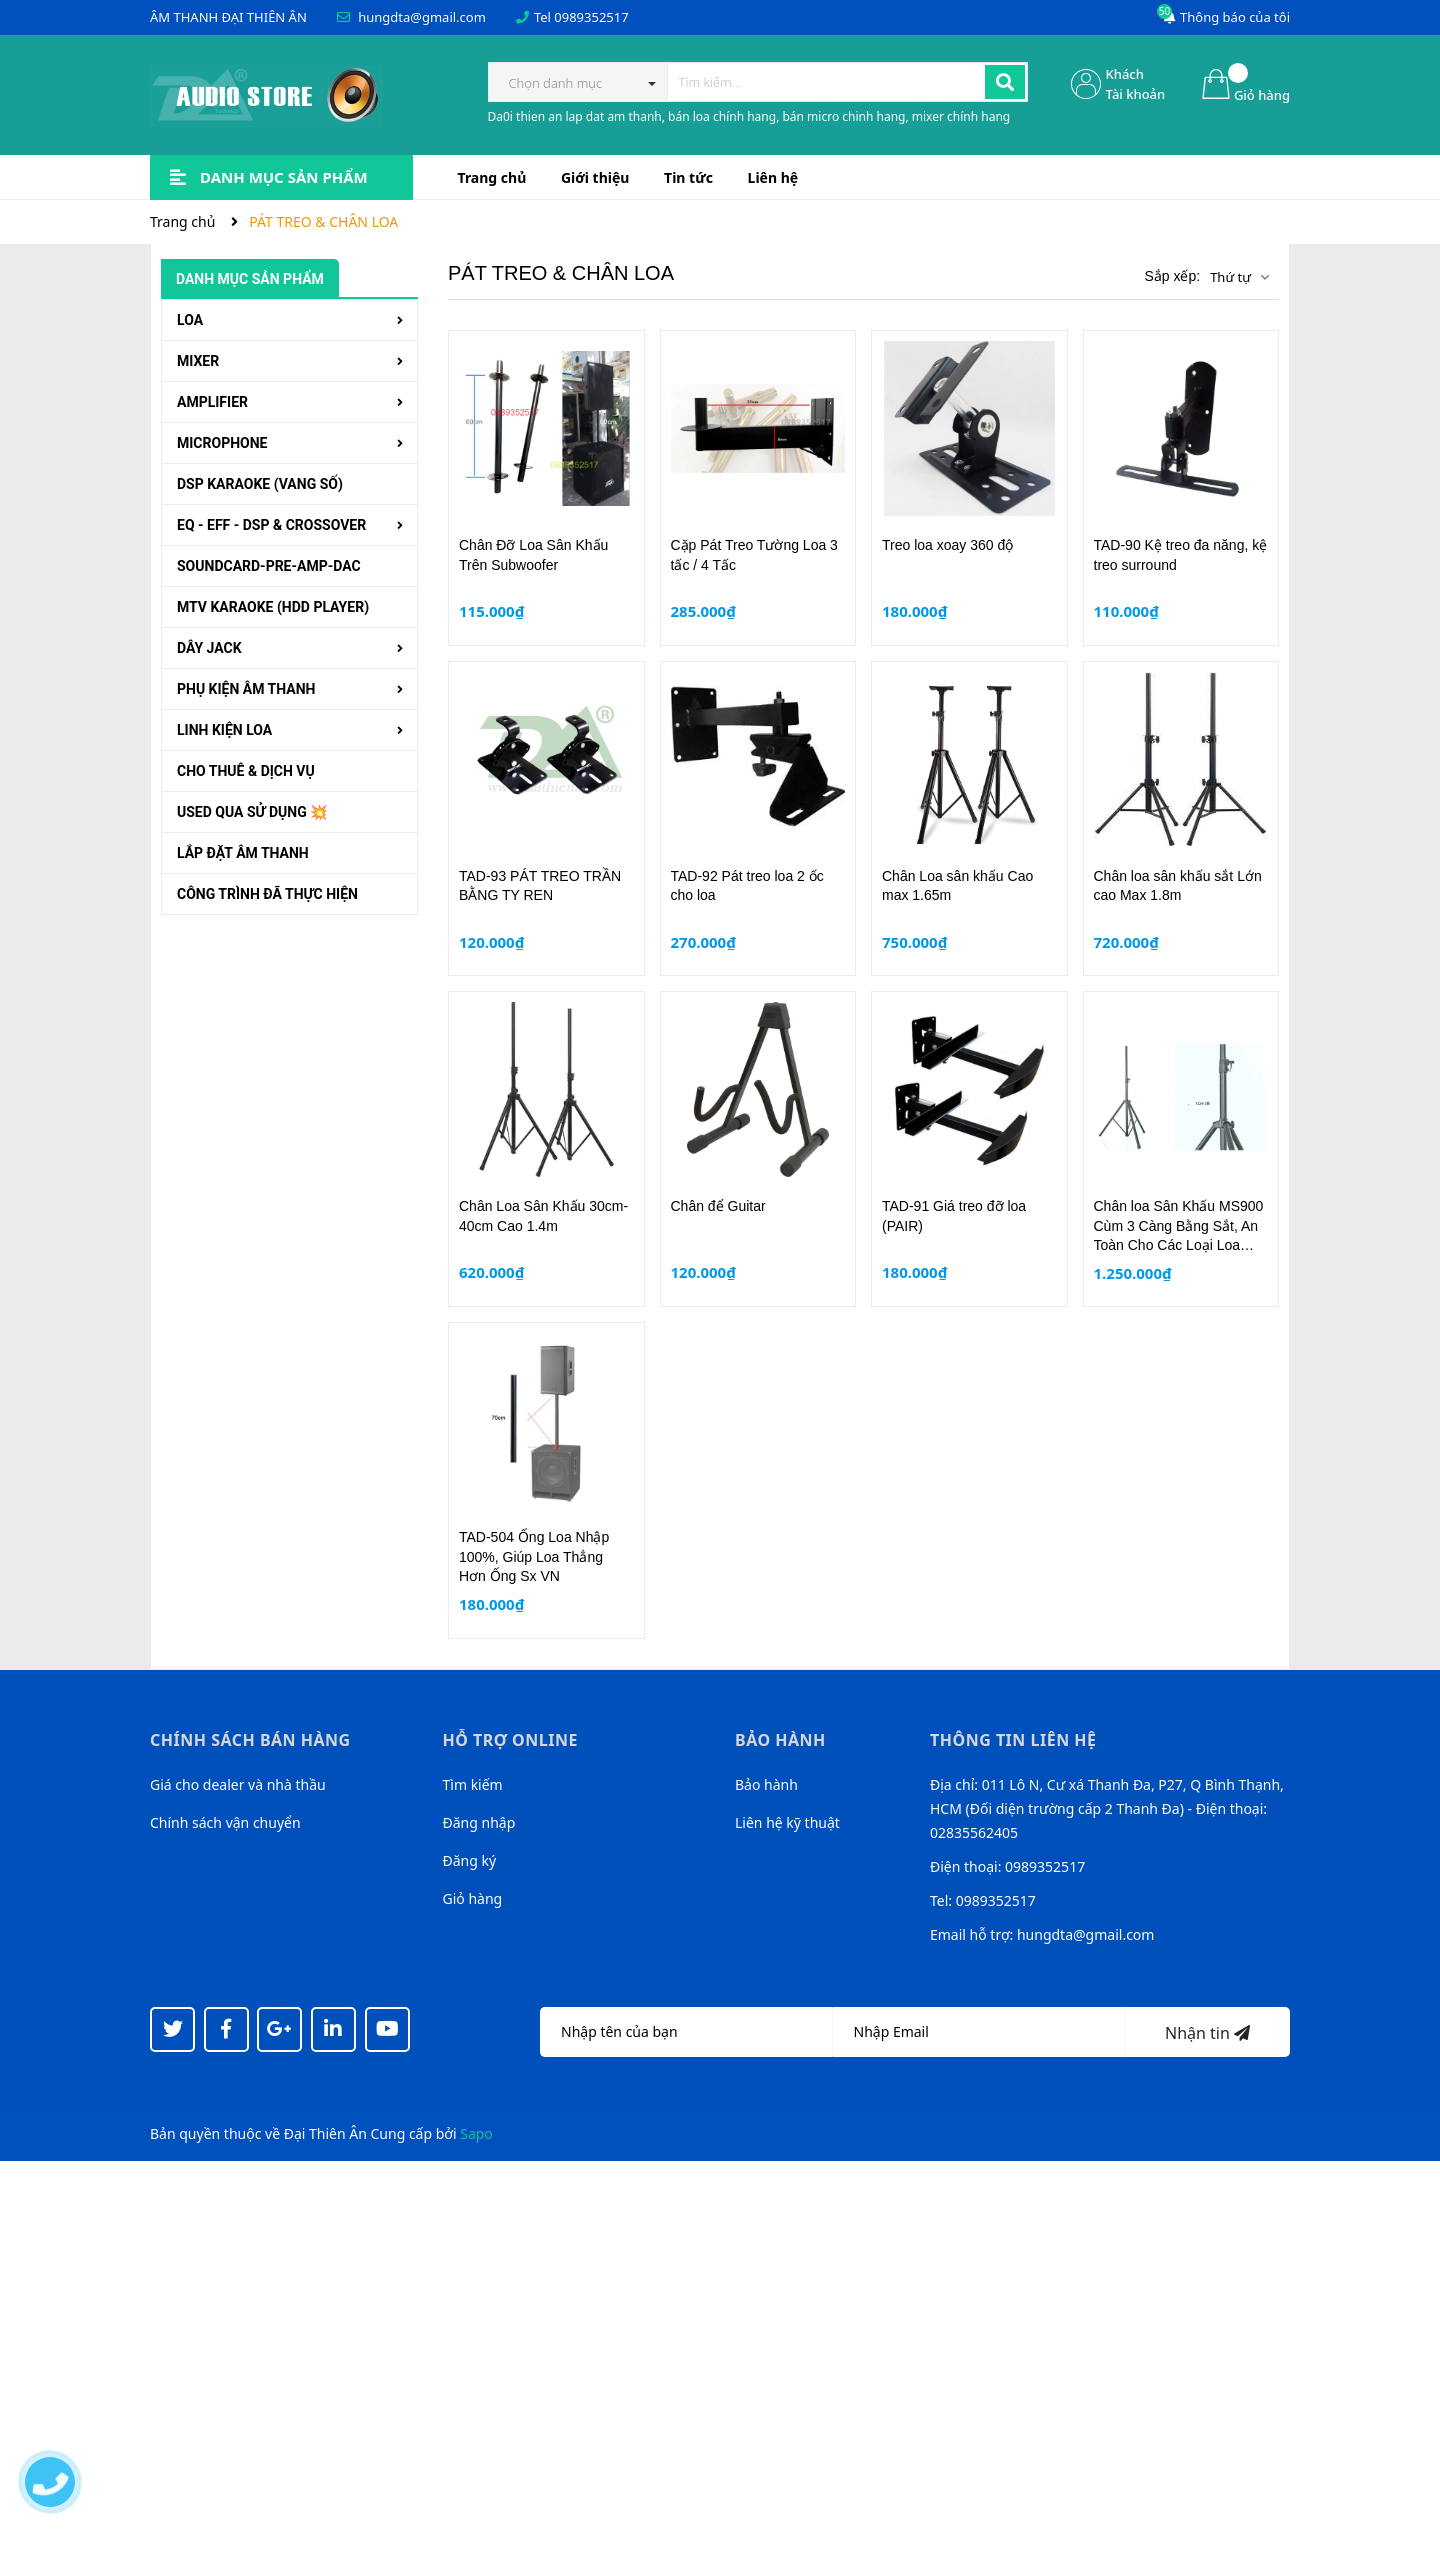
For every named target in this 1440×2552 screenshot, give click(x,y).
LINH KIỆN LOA (224, 730)
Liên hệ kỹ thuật (787, 1822)
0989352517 (591, 17)
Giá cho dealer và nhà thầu (238, 1784)
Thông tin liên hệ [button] (1013, 1740)
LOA (190, 320)
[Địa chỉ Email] (979, 2032)
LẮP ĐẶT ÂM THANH (243, 853)
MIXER (198, 361)
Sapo (476, 2133)
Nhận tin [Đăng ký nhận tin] (1207, 2033)
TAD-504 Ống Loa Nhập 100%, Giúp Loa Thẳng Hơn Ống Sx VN (534, 1556)
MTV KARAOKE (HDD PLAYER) (273, 607)
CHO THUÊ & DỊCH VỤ (246, 771)
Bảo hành (766, 1784)
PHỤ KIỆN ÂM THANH (246, 689)
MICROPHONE (222, 443)
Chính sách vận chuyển (225, 1822)
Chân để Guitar (718, 1206)
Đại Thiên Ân (325, 2133)
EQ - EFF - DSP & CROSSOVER (271, 525)
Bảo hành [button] (780, 1740)
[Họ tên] (686, 2032)
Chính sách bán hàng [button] (250, 1740)
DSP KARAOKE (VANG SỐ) (260, 484)
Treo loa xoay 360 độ (947, 545)
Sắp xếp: (1172, 276)
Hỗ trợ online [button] (510, 1740)
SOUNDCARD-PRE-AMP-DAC (269, 566)
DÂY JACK (209, 648)
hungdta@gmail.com (422, 17)
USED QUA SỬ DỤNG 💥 (252, 812)
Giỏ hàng (473, 1898)
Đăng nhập (479, 1822)
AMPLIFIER (212, 402)
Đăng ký (470, 1860)
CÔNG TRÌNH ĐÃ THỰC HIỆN (267, 894)
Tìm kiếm (473, 1784)
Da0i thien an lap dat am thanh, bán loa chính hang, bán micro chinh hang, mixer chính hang (749, 116)
